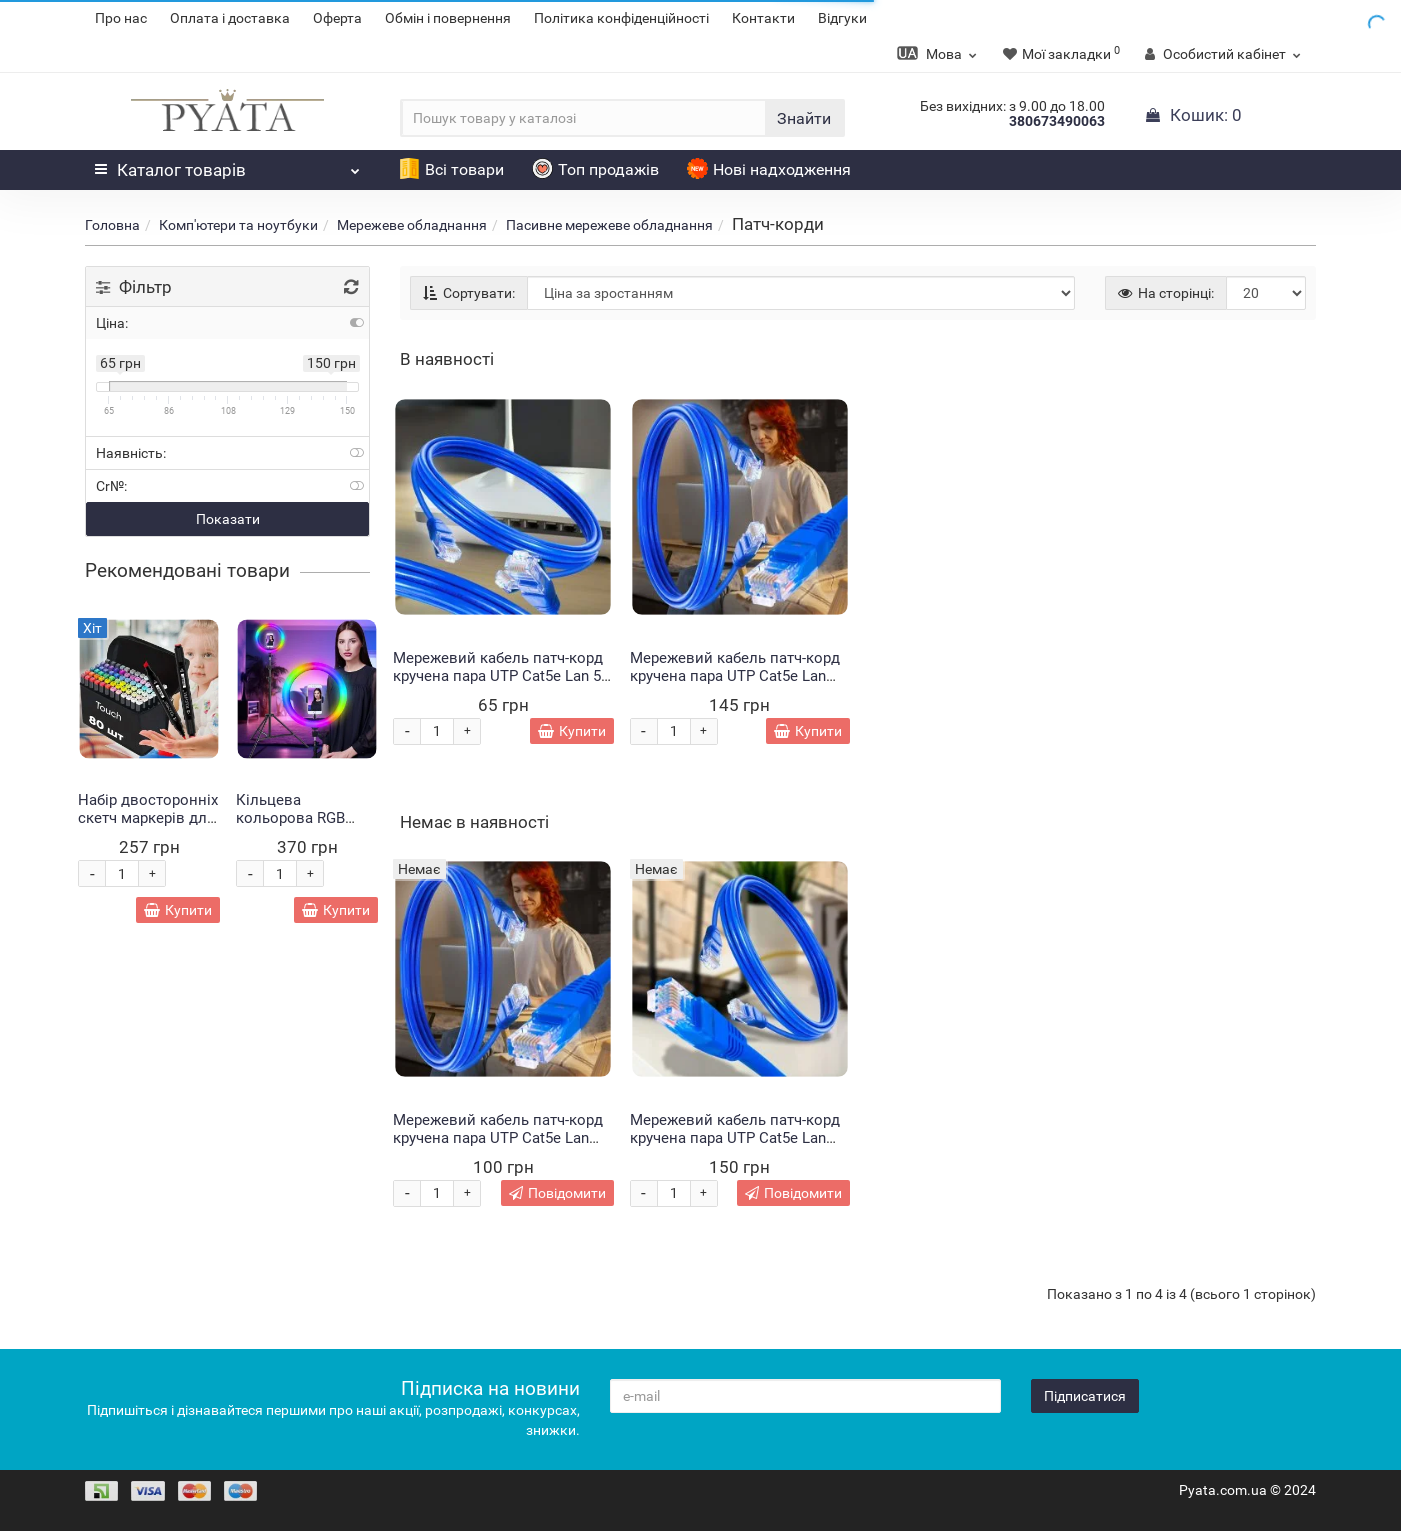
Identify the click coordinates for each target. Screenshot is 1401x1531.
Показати (228, 519)
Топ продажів (595, 169)
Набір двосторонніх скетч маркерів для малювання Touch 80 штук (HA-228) (148, 827)
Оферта (337, 18)
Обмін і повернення (448, 18)
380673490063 (1057, 121)
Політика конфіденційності (621, 18)
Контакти (763, 18)
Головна (112, 225)
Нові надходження (769, 169)
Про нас (121, 18)
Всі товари (451, 169)
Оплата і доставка (230, 18)
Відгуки (842, 18)
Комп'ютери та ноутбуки (238, 225)
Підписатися (1085, 1396)
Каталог (227, 165)
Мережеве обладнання (412, 225)
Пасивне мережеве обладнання (609, 225)
